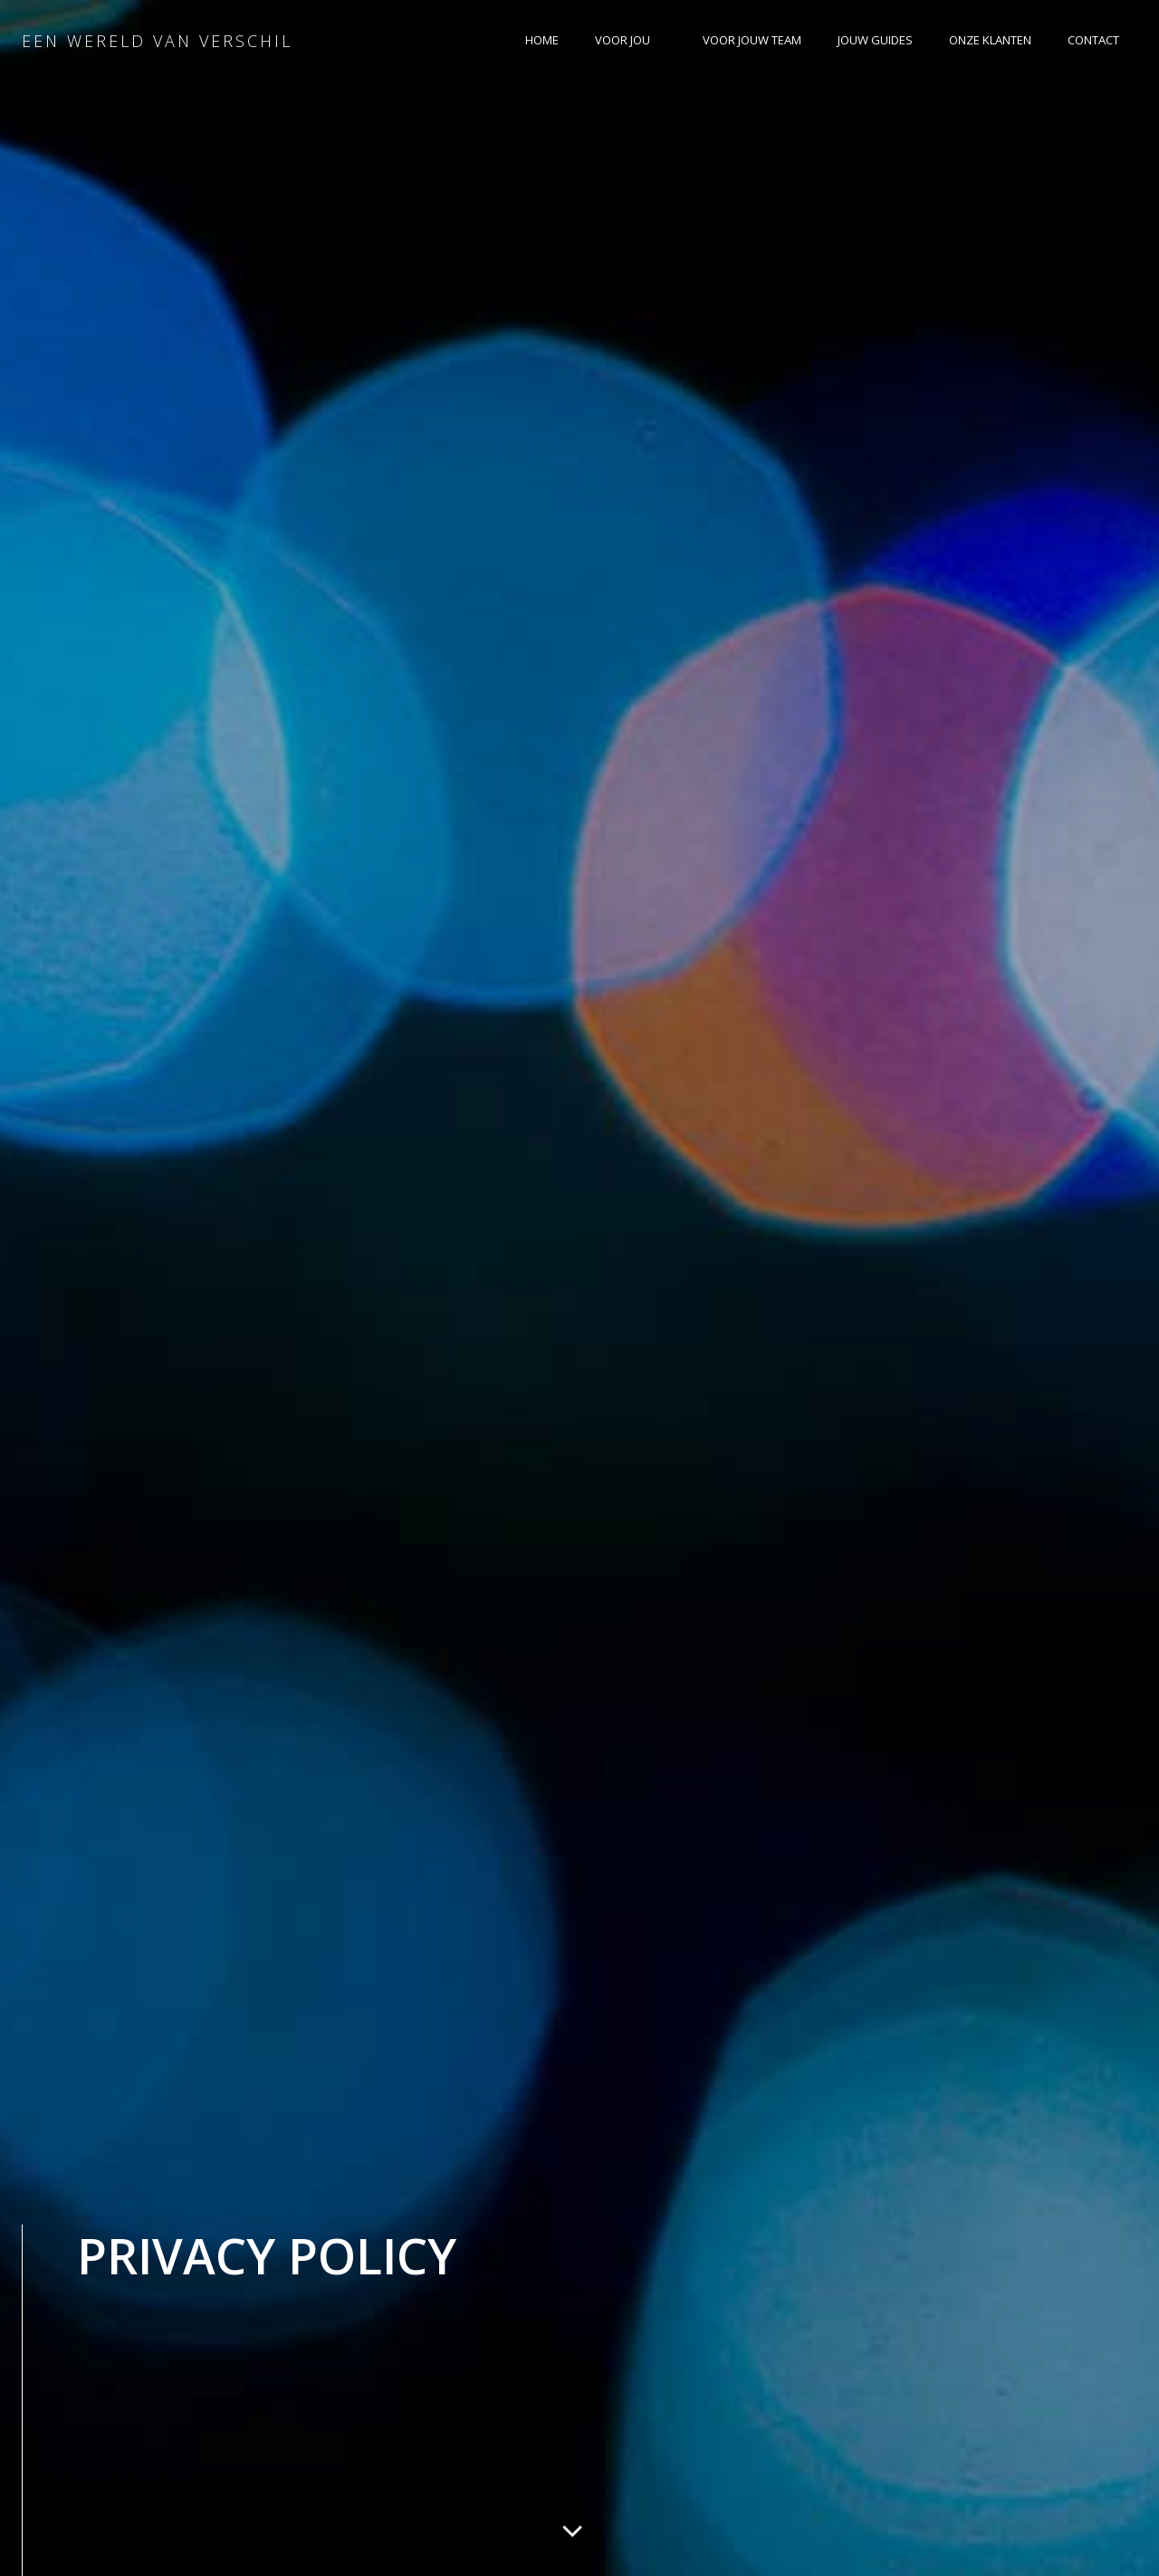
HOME (542, 40)
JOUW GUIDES (875, 40)
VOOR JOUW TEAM (752, 40)
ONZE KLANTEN (990, 40)
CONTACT (1093, 40)
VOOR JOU (630, 40)
